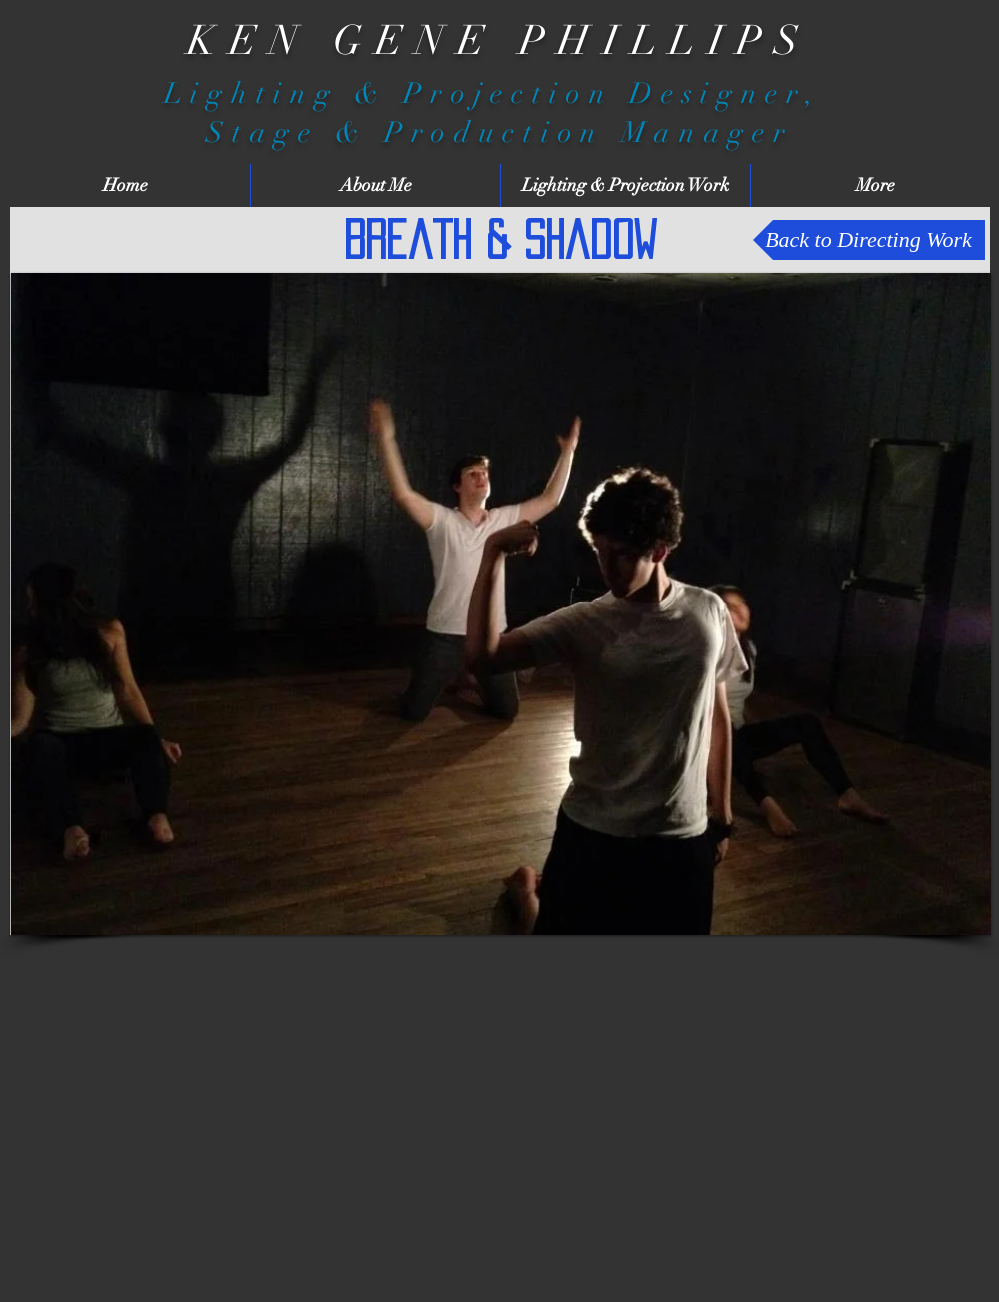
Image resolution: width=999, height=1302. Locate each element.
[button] (501, 604)
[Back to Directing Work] (869, 240)
